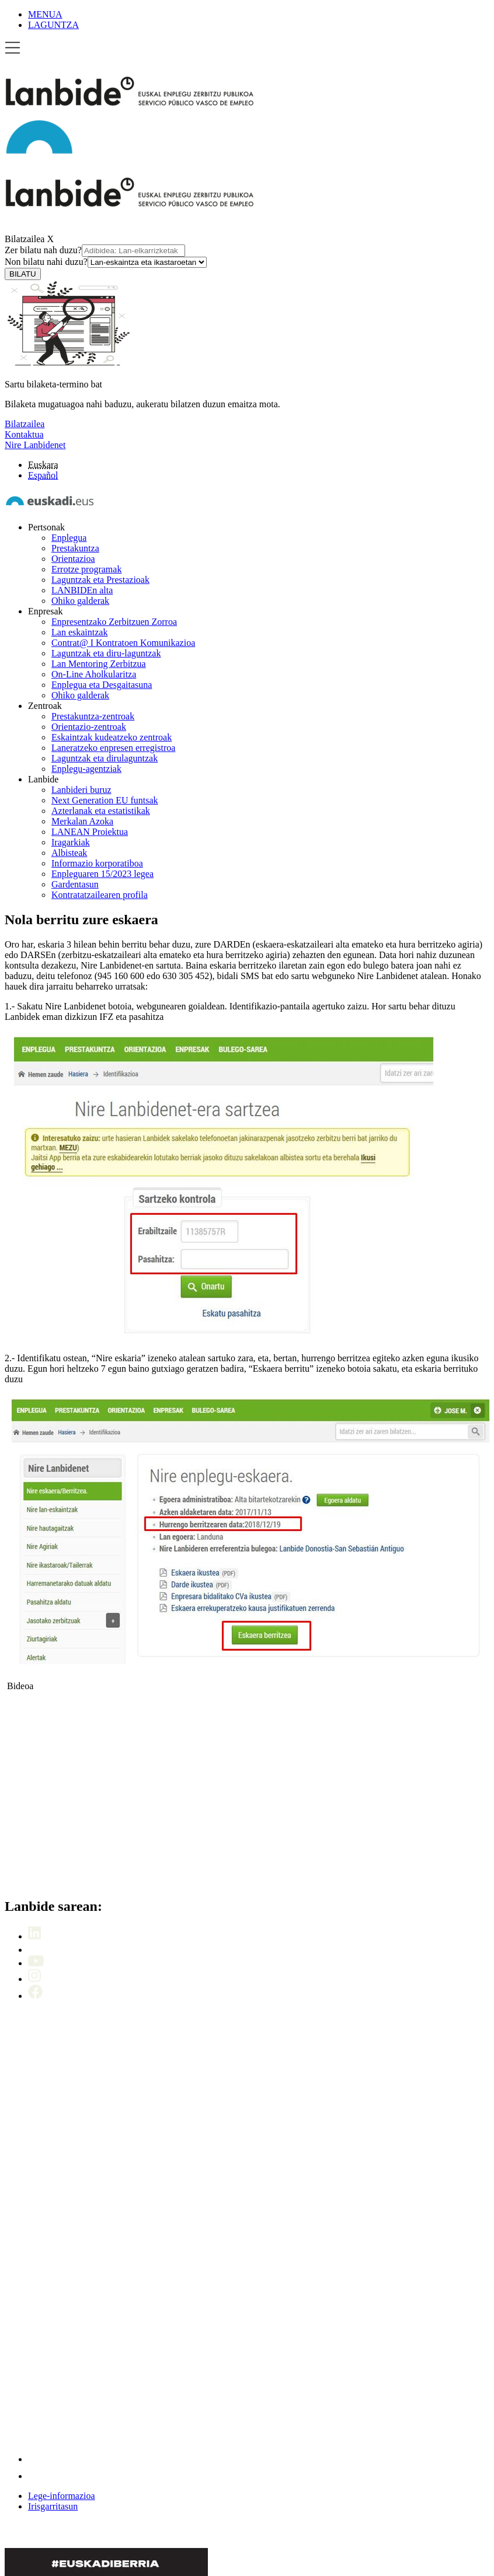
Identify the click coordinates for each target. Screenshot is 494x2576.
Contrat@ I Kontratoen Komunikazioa (123, 643)
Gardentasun (75, 884)
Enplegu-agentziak (86, 769)
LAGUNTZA (53, 25)
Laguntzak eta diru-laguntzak (106, 653)
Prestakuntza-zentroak (92, 716)
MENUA (45, 14)
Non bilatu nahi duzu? (106, 262)
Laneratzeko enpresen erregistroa (113, 748)
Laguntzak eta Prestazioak (100, 580)
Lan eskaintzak (79, 632)
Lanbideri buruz (81, 790)
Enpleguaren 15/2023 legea (102, 874)
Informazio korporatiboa (97, 863)
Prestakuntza (75, 548)
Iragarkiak (70, 842)
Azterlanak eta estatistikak (100, 811)
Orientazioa (73, 559)
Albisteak (69, 853)
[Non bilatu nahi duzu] (147, 262)
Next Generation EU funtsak (104, 800)
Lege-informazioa (61, 2496)
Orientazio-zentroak (88, 727)
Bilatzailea (24, 239)
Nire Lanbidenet (35, 445)
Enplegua (68, 538)
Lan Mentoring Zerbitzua (98, 664)
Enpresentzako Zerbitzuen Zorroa (114, 622)
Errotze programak (86, 569)
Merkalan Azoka (82, 821)
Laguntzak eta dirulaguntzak (104, 758)
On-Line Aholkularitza (93, 674)
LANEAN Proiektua (89, 832)
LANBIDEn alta (82, 590)
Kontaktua (24, 434)
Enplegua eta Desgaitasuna (101, 685)
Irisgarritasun (53, 2506)
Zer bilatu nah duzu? (95, 250)
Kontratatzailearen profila (99, 895)
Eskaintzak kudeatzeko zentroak (111, 737)
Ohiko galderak (80, 601)
